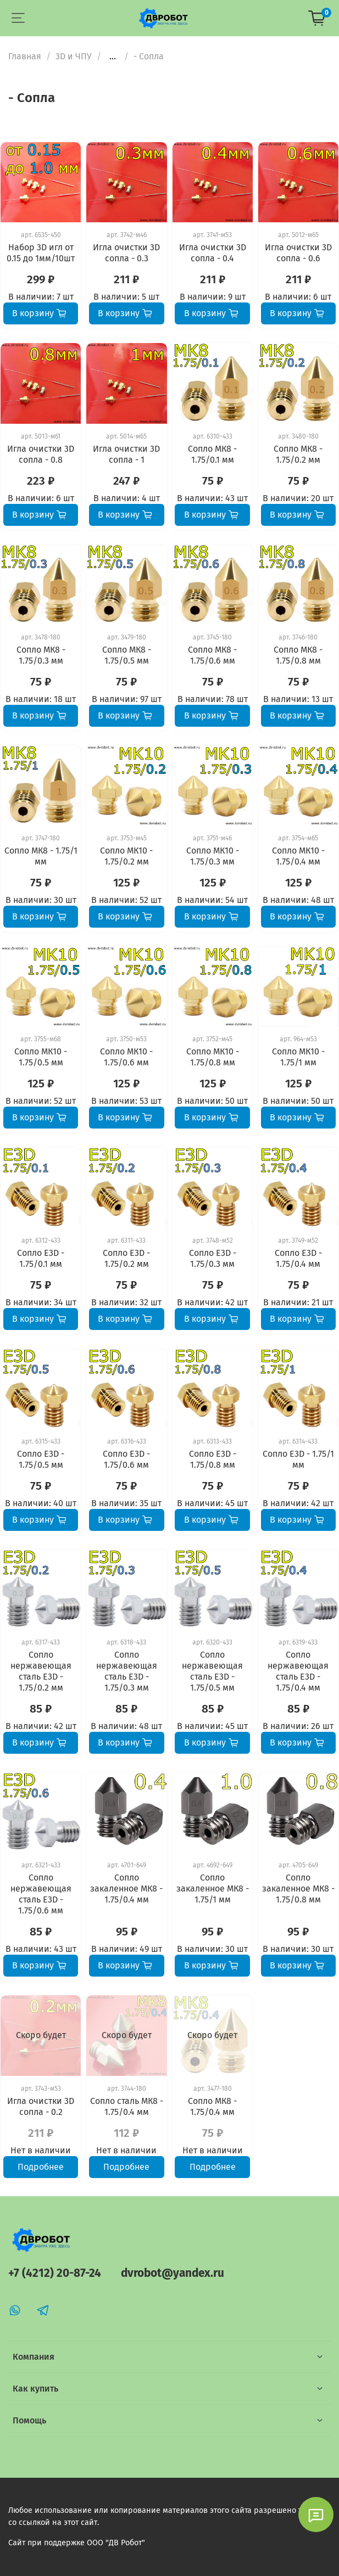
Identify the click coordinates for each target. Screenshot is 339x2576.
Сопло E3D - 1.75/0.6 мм (126, 1459)
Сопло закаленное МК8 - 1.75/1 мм (212, 1888)
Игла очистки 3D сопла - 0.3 (126, 252)
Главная (24, 56)
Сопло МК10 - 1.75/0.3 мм (212, 856)
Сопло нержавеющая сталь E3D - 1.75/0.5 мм (212, 1671)
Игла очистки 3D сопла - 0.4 (212, 252)
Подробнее (41, 2167)
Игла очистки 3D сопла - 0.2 (40, 2106)
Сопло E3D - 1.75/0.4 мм (298, 1258)
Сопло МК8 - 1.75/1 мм (40, 856)
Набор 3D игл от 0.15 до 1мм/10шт (41, 252)
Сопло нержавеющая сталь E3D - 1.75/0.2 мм (40, 1671)
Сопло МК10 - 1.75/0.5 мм (40, 1057)
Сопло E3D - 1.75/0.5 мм (40, 1459)
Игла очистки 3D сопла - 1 (126, 454)
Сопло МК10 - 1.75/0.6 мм (126, 1057)
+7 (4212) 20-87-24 (54, 2273)
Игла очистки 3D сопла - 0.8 (40, 454)
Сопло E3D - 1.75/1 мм (298, 1459)
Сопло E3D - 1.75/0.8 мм (212, 1459)
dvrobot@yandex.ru (172, 2273)
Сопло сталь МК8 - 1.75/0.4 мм (126, 2106)
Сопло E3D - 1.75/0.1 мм (40, 1258)
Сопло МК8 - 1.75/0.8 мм (298, 655)
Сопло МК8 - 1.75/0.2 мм (298, 454)
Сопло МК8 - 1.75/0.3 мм (40, 655)
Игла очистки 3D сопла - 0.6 (298, 252)
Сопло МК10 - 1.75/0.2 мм (126, 856)
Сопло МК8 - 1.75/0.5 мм (126, 655)
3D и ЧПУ (73, 56)
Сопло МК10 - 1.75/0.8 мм (212, 1057)
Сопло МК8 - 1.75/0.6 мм (212, 655)
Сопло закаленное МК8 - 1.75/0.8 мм (298, 1888)
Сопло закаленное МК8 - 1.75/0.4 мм (126, 1888)
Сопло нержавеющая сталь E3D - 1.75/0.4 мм (298, 1671)
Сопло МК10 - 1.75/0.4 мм (298, 856)
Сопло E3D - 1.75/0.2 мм (126, 1258)
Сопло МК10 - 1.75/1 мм (298, 1057)
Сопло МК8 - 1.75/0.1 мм (212, 454)
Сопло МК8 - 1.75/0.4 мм (212, 2106)
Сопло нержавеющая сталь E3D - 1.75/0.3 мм (126, 1671)
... (112, 56)
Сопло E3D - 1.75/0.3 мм (212, 1258)
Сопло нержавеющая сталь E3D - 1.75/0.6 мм (40, 1894)
